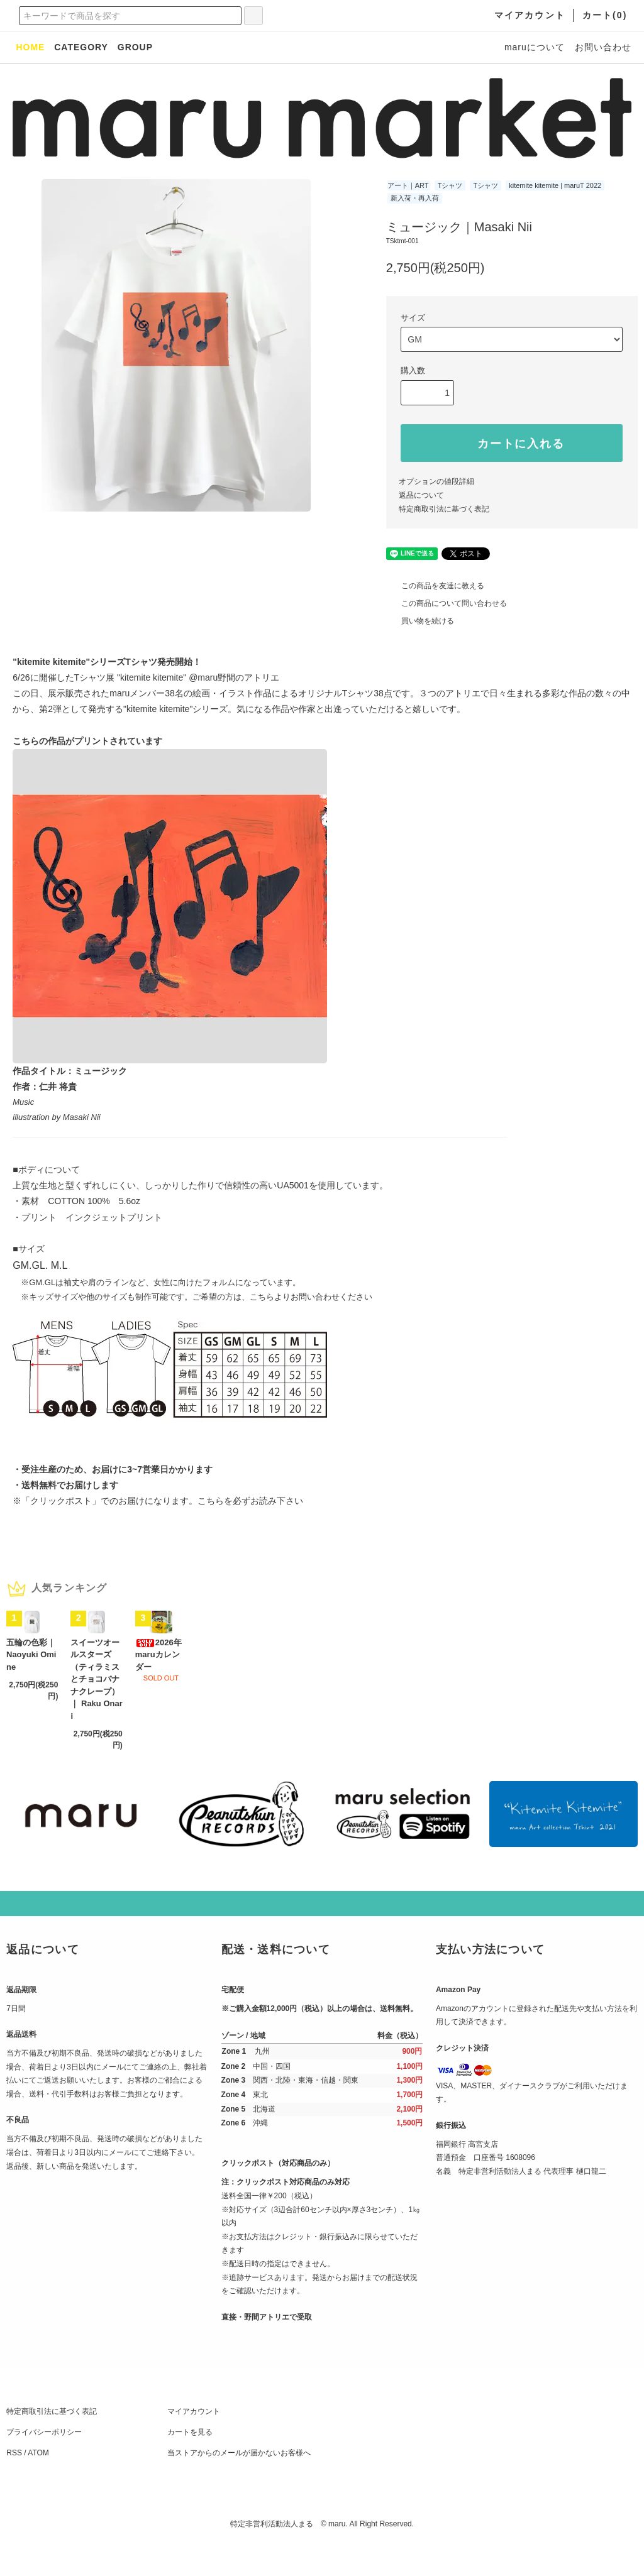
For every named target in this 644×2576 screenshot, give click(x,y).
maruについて (534, 47)
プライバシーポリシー (44, 2462)
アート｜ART (408, 185)
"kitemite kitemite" (153, 677)
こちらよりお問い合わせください (311, 1297)
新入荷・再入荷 (415, 198)
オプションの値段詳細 (436, 481)
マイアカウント (193, 2442)
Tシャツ (450, 185)
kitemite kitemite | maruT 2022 (555, 185)
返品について (421, 495)
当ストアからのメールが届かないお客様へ (239, 2483)
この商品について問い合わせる (446, 603)
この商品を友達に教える (435, 585)
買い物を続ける (420, 621)
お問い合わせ (603, 47)
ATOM (38, 2483)
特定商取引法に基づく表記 (444, 509)
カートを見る (190, 2462)
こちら (210, 1501)
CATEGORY (81, 47)
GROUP (135, 47)
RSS (14, 2483)
